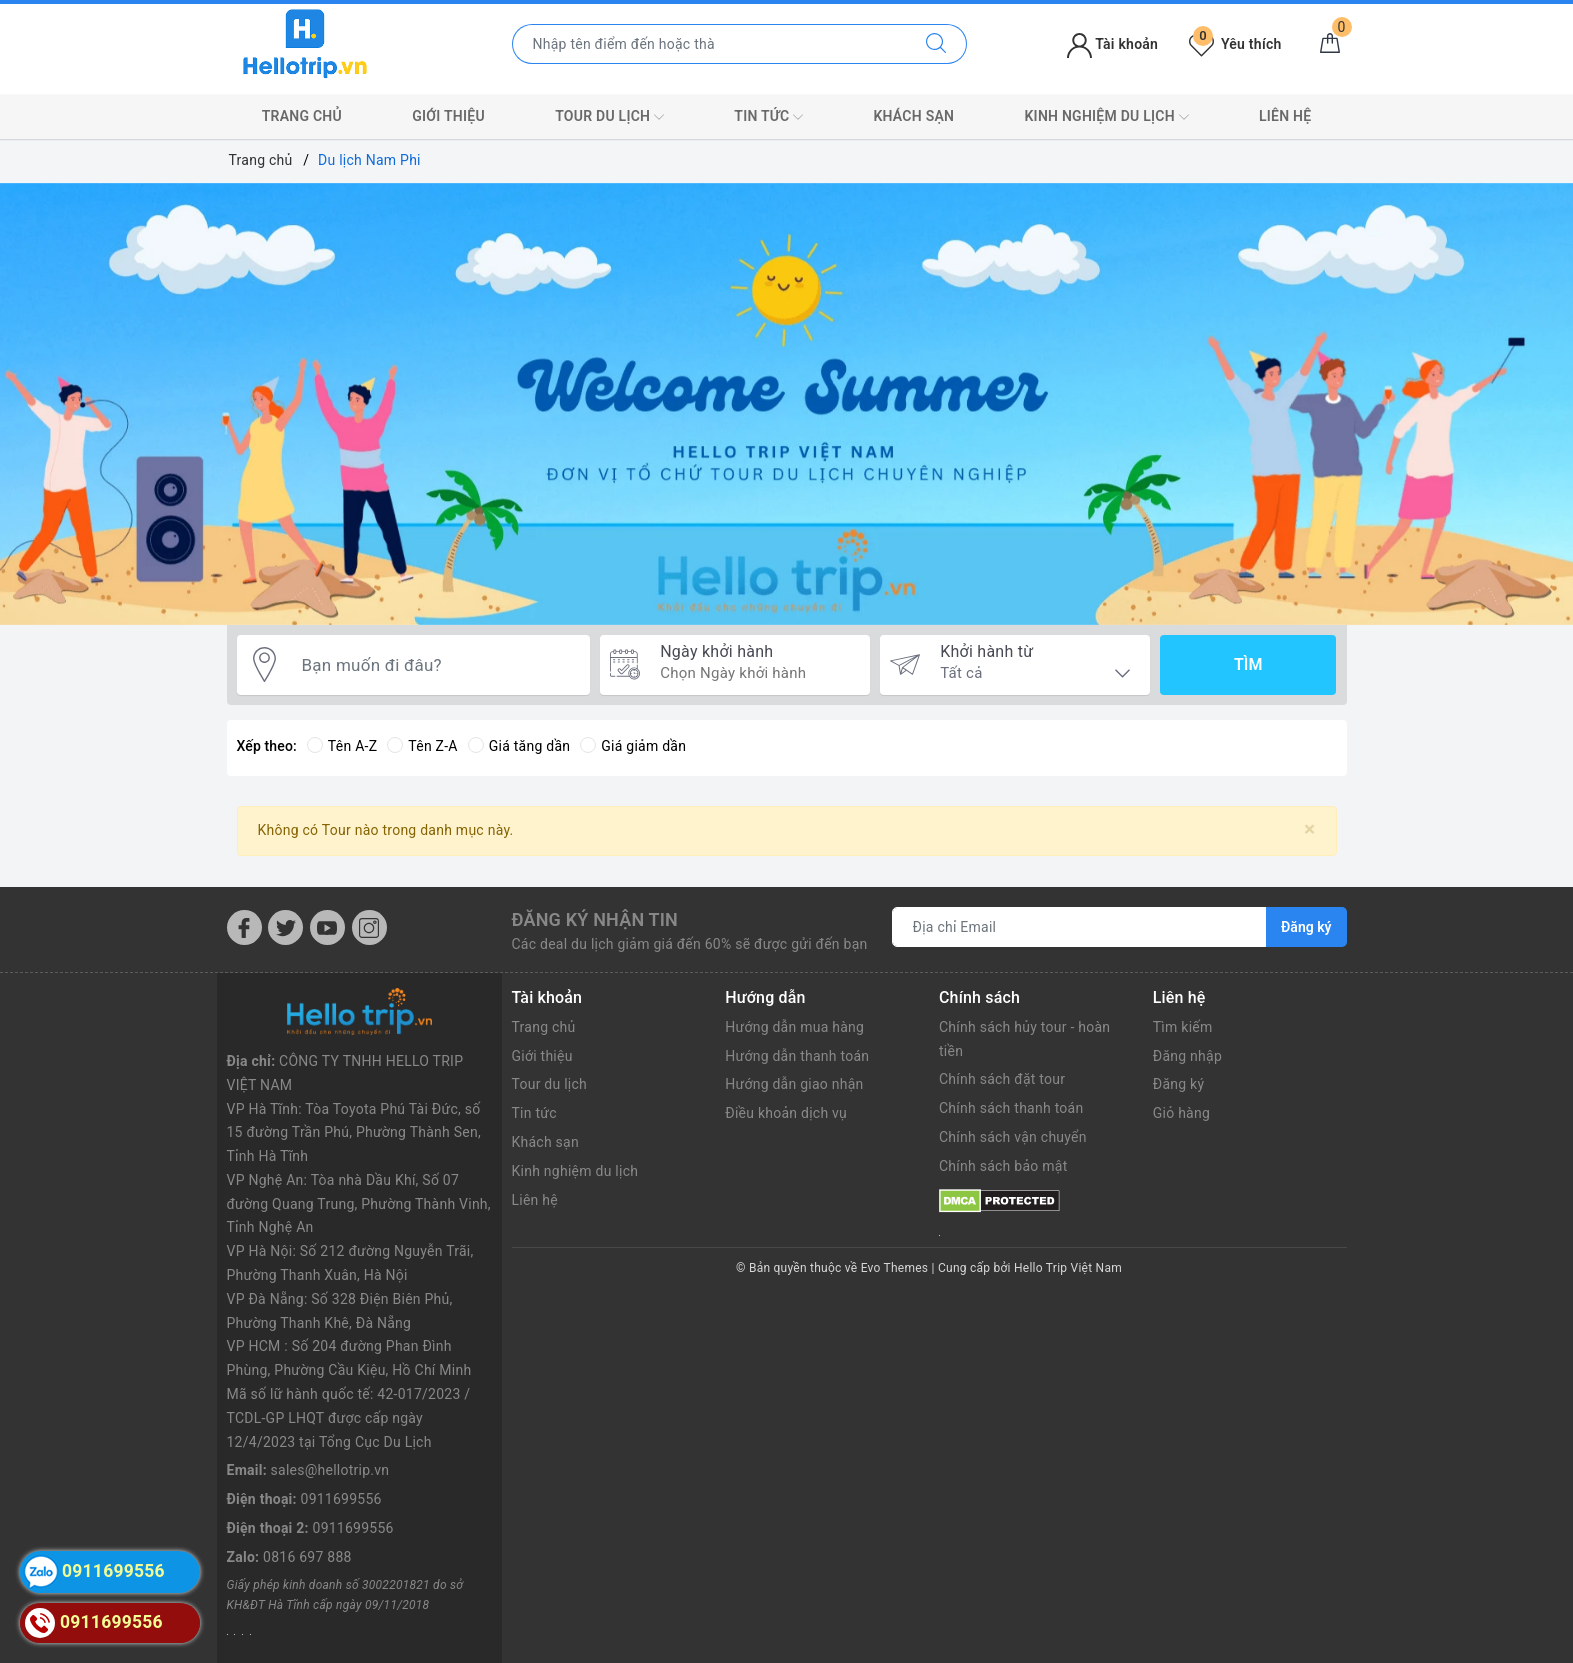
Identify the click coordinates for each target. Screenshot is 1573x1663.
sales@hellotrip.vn (330, 1470)
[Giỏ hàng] (1330, 44)
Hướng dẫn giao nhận (794, 1084)
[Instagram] (369, 927)
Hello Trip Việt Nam (1068, 1268)
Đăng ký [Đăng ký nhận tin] (1306, 927)
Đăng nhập (1187, 1056)
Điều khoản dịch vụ (786, 1113)
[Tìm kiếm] (936, 44)
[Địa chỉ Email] (1080, 927)
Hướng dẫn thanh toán (797, 1056)
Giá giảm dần (633, 746)
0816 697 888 (307, 1557)
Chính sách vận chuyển (1013, 1137)
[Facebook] (244, 927)
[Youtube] (327, 927)
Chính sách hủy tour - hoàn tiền (1024, 1039)
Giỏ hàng (1181, 1113)
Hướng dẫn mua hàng (794, 1027)
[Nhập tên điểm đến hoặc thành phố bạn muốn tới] (709, 44)
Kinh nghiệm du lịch (1106, 117)
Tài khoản (1112, 44)
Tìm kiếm (1183, 1027)
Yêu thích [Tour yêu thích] (1235, 44)
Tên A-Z (342, 746)
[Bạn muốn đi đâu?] (436, 665)
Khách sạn (913, 116)
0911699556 (341, 1499)
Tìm (1248, 664)
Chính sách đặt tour (1002, 1079)
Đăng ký (1179, 1084)
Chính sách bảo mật (1003, 1166)
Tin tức (768, 117)
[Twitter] (285, 927)
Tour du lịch (609, 117)
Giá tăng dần (519, 746)
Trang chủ (302, 116)
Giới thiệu (448, 116)
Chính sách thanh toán (1011, 1108)
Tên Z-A (422, 746)
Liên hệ (1285, 116)
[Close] (1309, 829)
